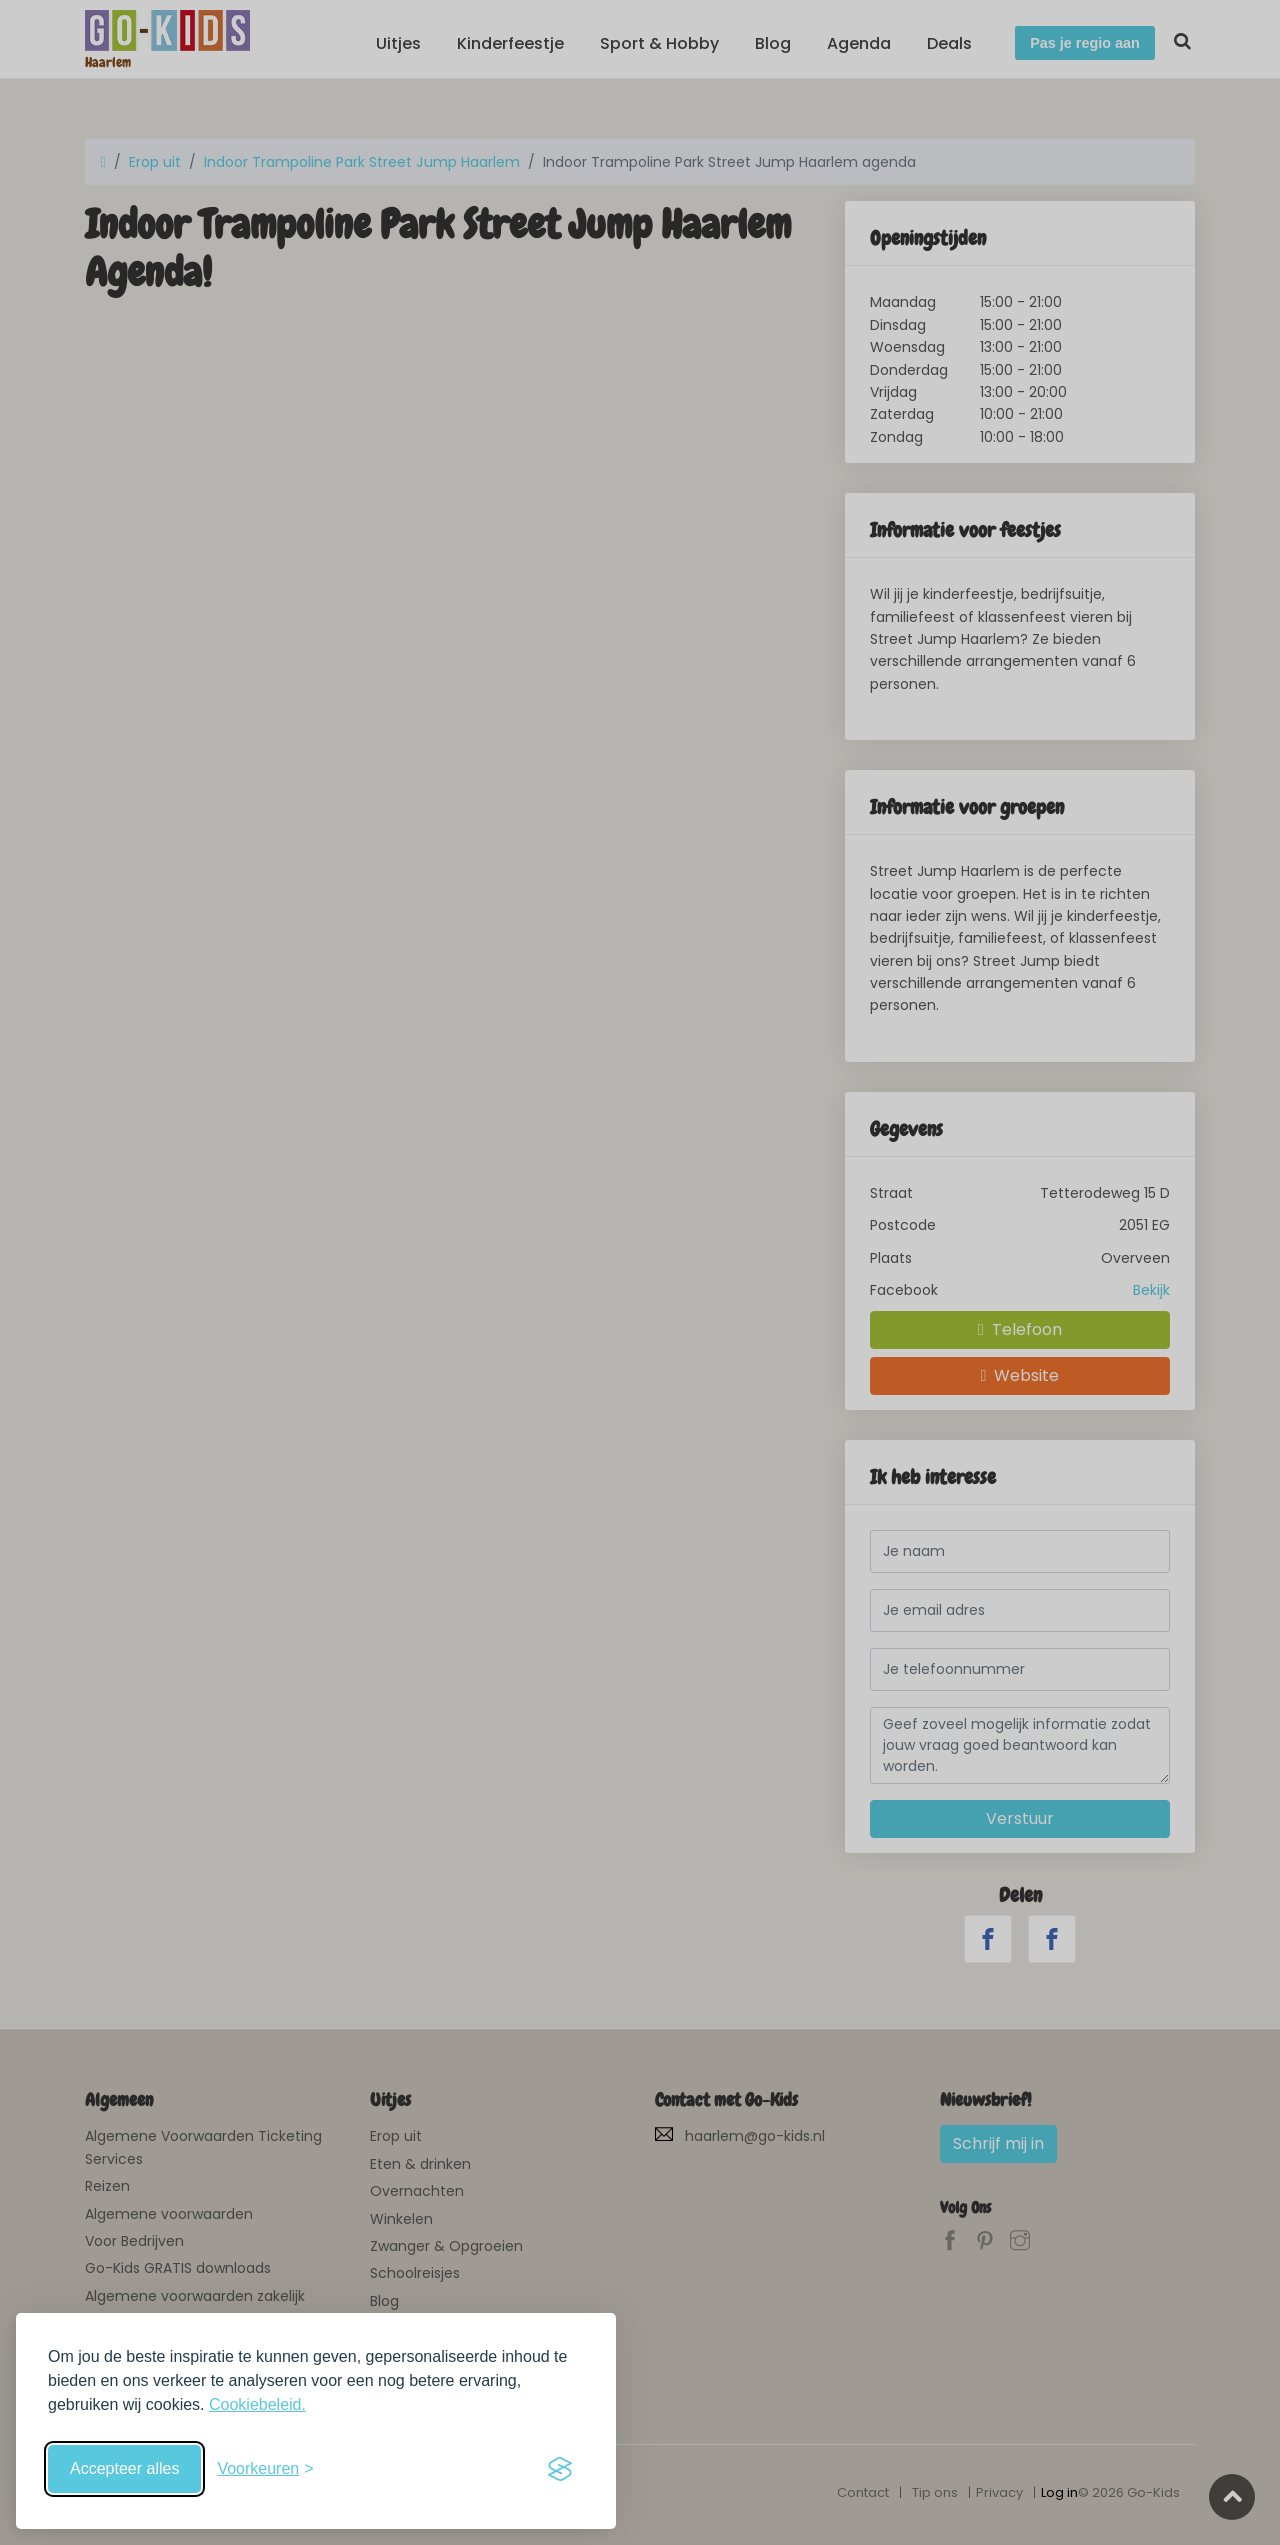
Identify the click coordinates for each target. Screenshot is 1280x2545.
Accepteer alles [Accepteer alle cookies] (124, 2468)
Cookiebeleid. (257, 2404)
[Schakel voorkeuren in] (265, 2469)
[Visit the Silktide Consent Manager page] (560, 2469)
